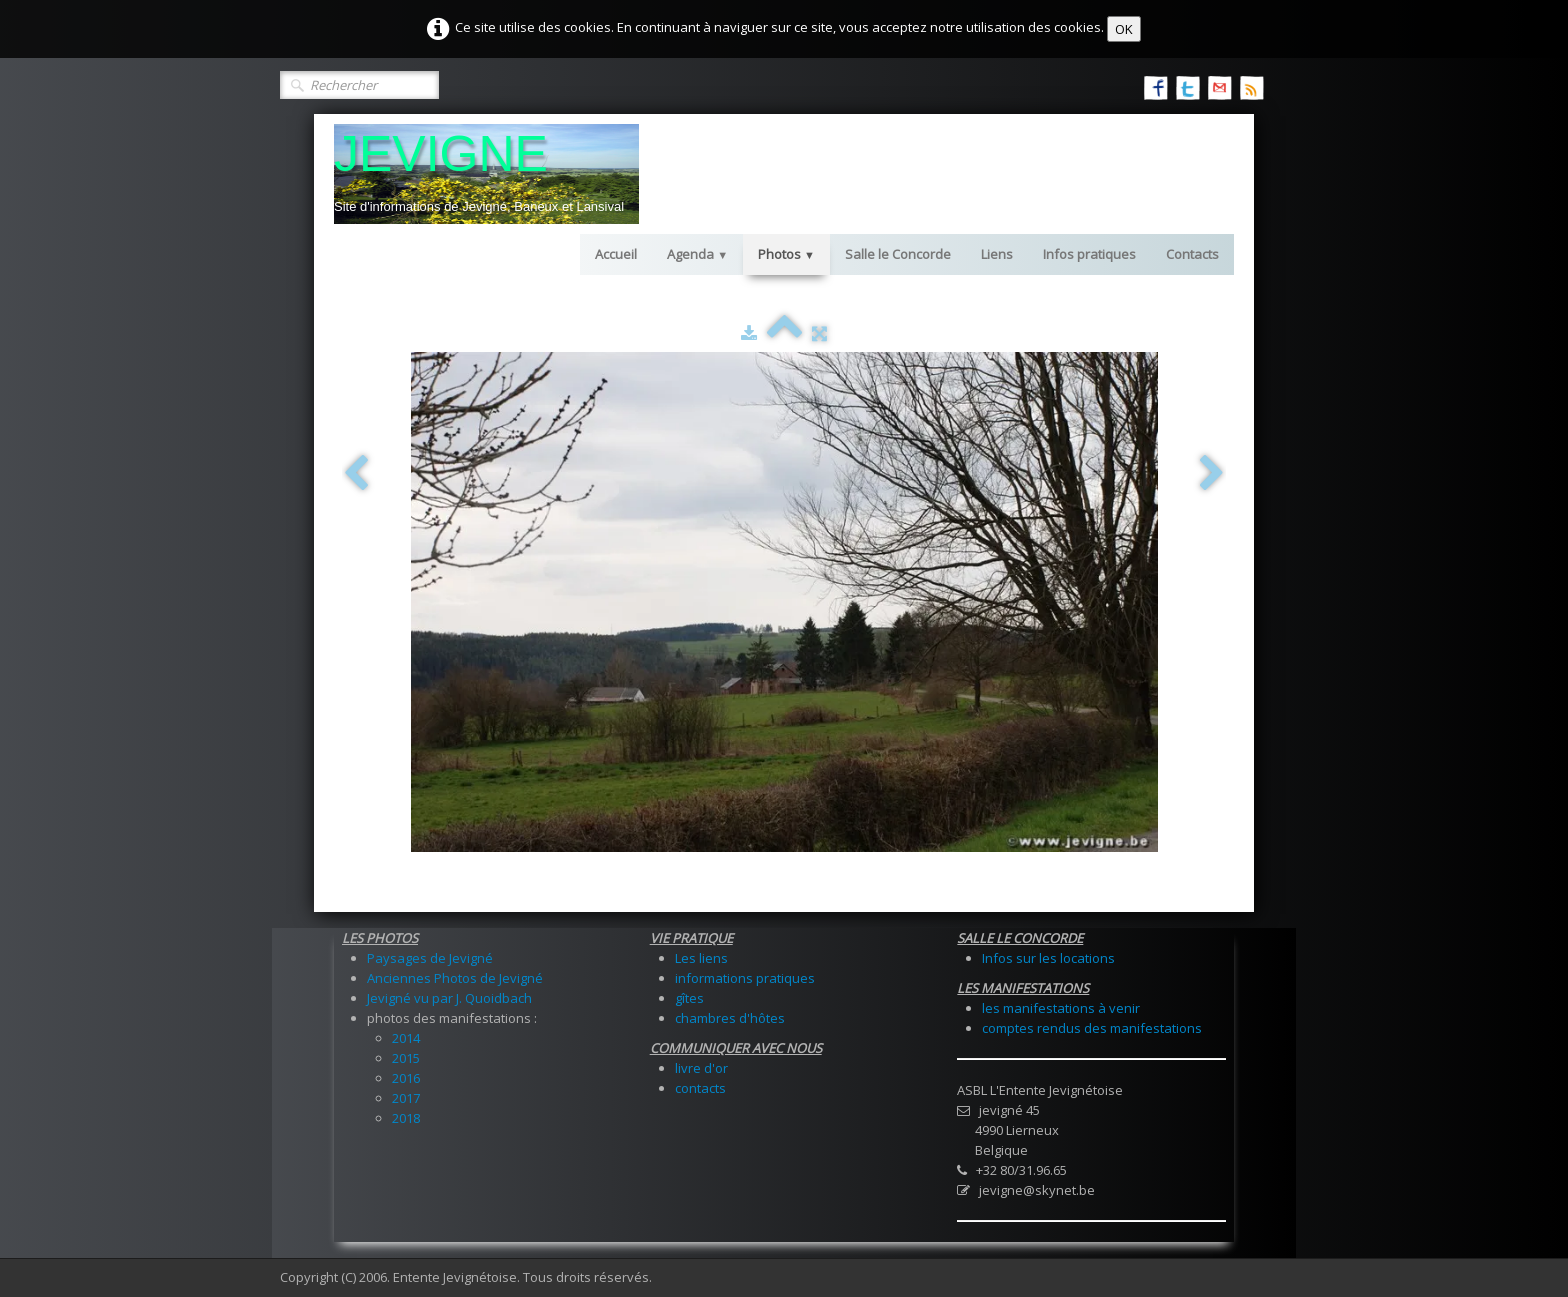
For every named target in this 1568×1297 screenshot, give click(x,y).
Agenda (697, 254)
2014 (406, 1038)
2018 (406, 1118)
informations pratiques (745, 978)
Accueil (616, 254)
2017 (406, 1098)
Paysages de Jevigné (430, 958)
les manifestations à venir (1061, 1008)
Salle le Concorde (898, 254)
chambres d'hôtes (730, 1018)
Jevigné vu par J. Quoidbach (449, 998)
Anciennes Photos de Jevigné (455, 978)
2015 (406, 1058)
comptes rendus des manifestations (1092, 1028)
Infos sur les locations (1048, 958)
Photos (786, 254)
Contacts (1192, 254)
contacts (700, 1088)
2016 (406, 1078)
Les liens (701, 958)
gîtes (689, 998)
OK (1124, 29)
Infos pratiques (1089, 254)
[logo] (486, 174)
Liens (997, 254)
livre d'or (701, 1068)
